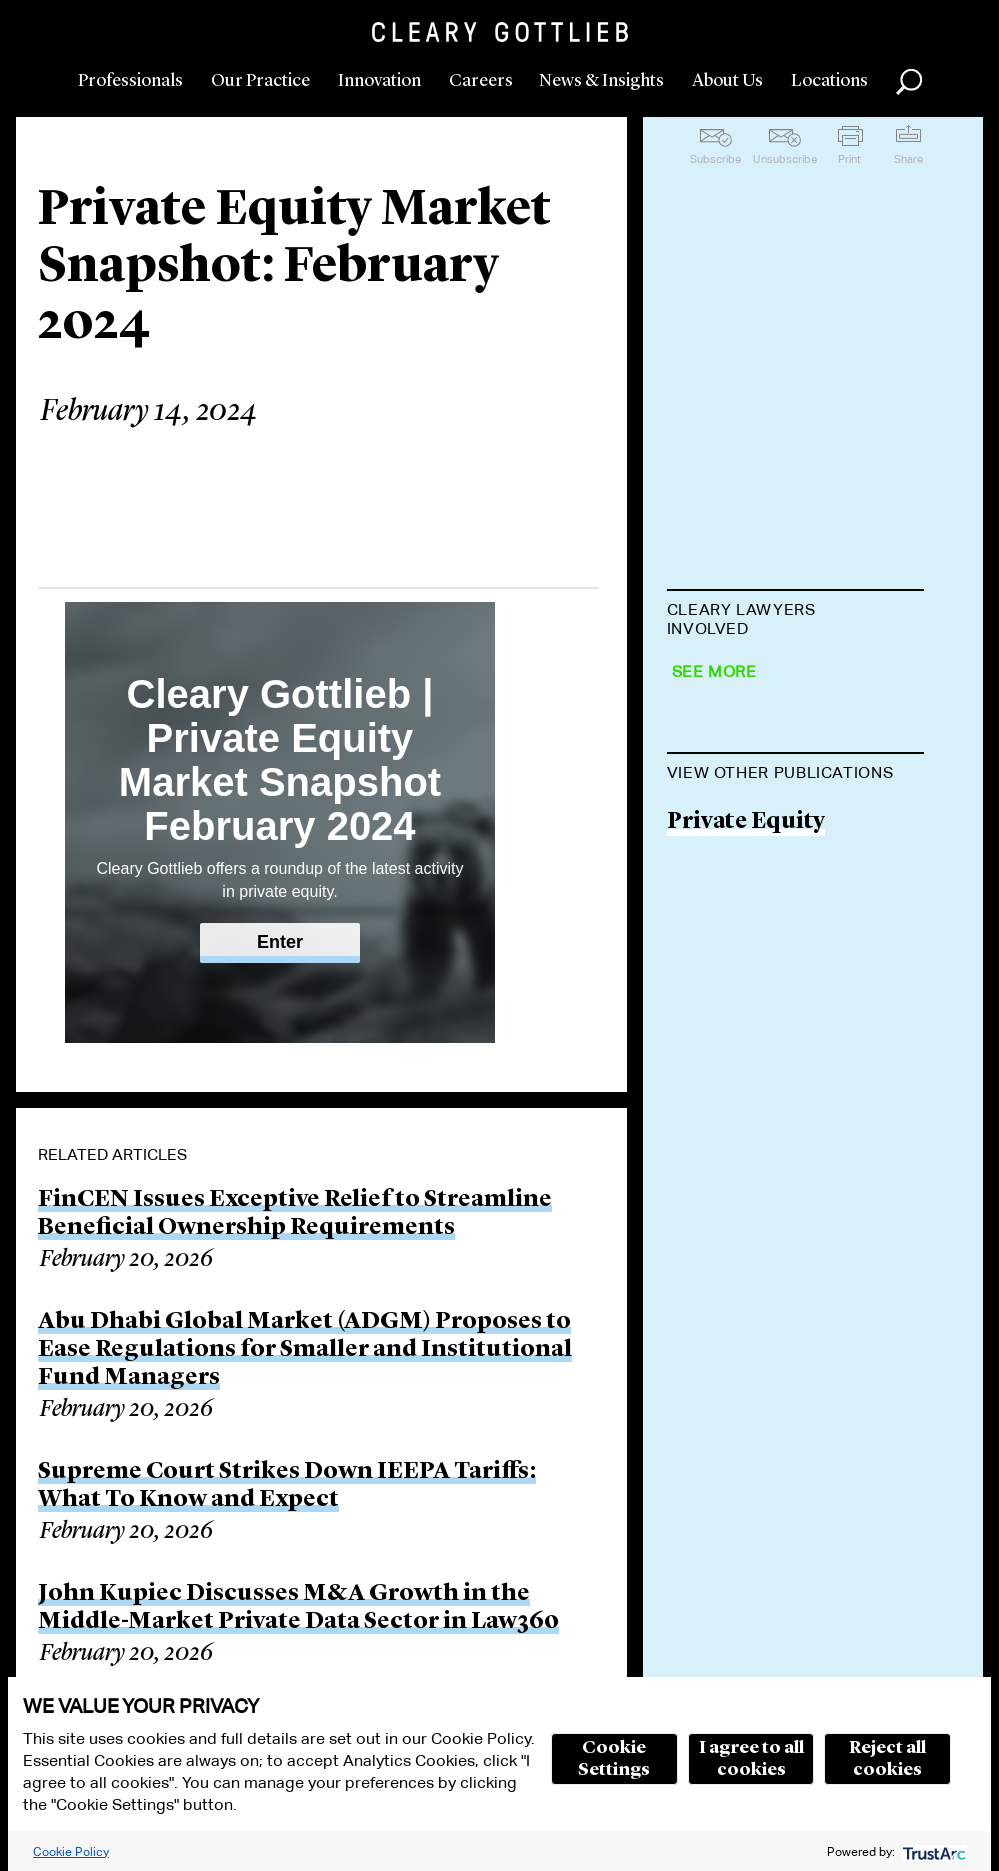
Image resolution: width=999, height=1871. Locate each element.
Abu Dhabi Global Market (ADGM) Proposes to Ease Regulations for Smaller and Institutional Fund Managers (305, 1350)
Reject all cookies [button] (887, 1759)
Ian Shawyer (733, 678)
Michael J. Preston (767, 754)
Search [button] (909, 82)
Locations (829, 81)
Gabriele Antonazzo (778, 831)
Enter (280, 942)
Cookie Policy (71, 1851)
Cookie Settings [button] (614, 1759)
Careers (481, 81)
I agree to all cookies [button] (751, 1759)
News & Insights (601, 81)
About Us (727, 81)
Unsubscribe (785, 159)
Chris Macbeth (749, 984)
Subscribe (715, 159)
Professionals (130, 81)
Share (908, 159)
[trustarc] (932, 1851)
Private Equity (746, 1221)
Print (849, 159)
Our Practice (260, 81)
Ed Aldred (722, 908)
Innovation (379, 81)
